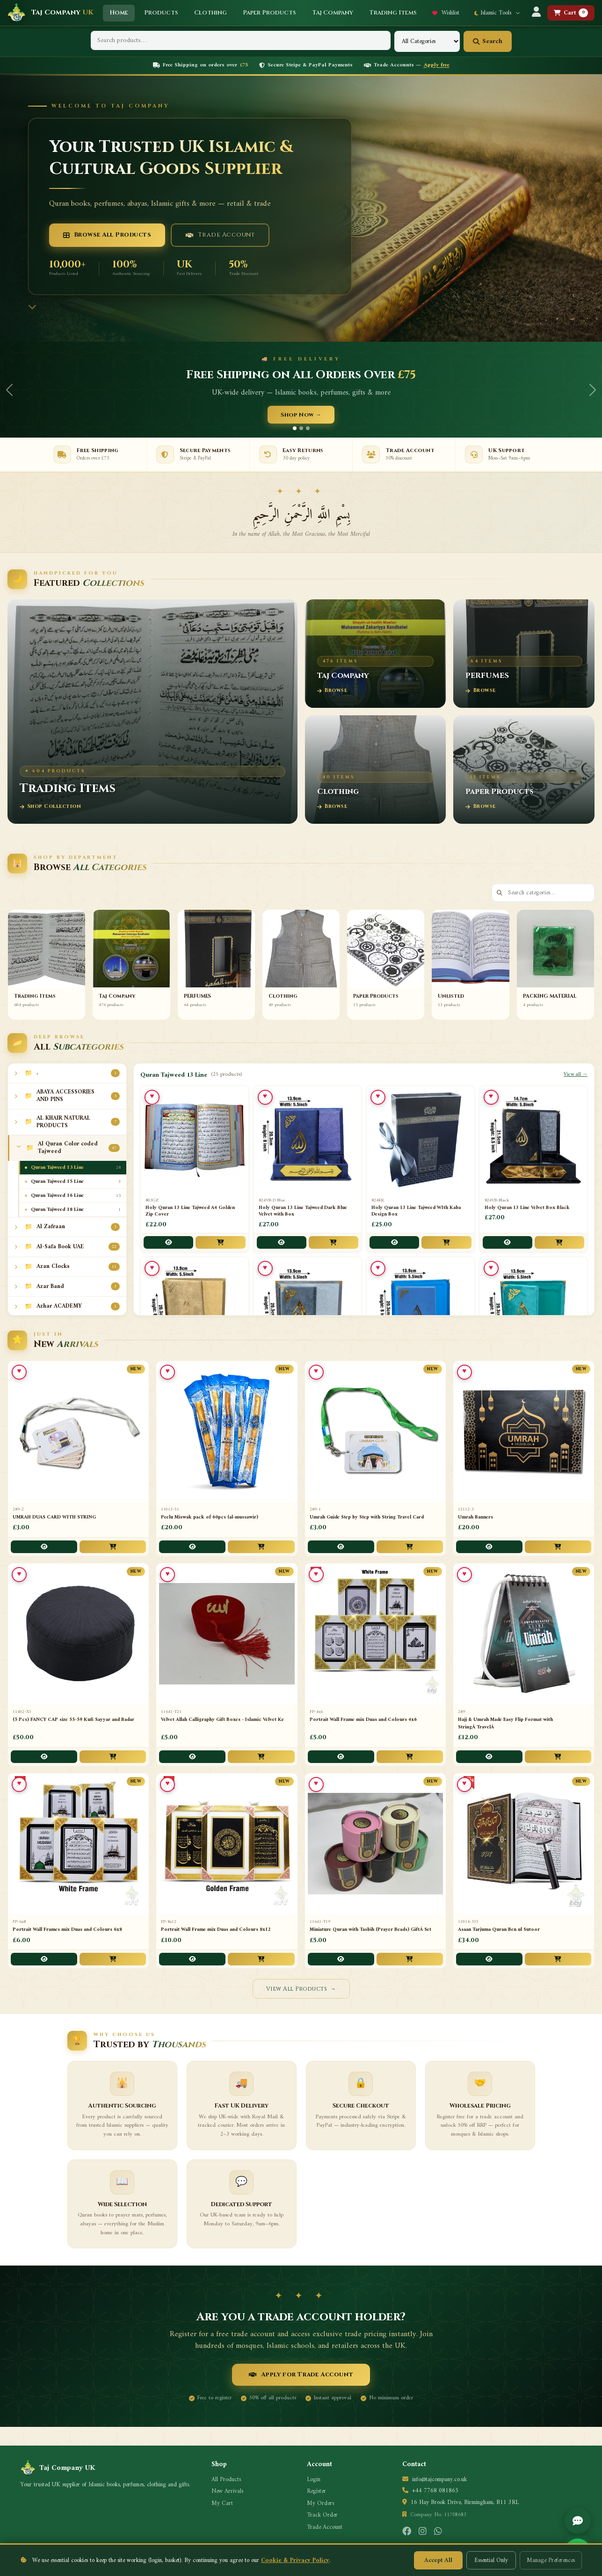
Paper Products (269, 12)
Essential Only (491, 2560)
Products (161, 12)
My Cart (222, 2503)
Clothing (210, 12)
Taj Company (62, 12)
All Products (226, 2479)
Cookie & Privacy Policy (295, 2560)
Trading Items (393, 12)
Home (118, 12)
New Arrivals (227, 2491)
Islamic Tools (497, 12)
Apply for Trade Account (301, 2374)
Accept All (438, 2560)
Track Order (322, 2515)
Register (316, 2491)
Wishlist (445, 12)
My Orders (320, 2503)
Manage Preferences (551, 2560)
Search (487, 41)
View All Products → (301, 1989)
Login (313, 2479)
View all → (575, 1075)
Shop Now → (301, 414)
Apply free (437, 65)
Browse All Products (107, 234)
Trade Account (220, 234)
